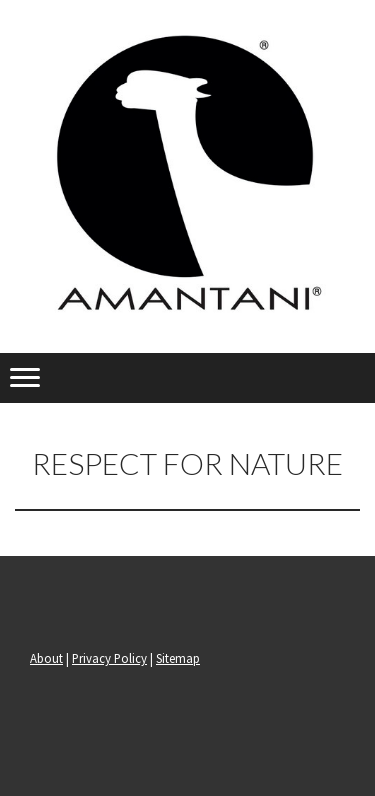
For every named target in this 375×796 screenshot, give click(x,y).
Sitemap (178, 658)
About (46, 658)
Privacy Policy (109, 658)
